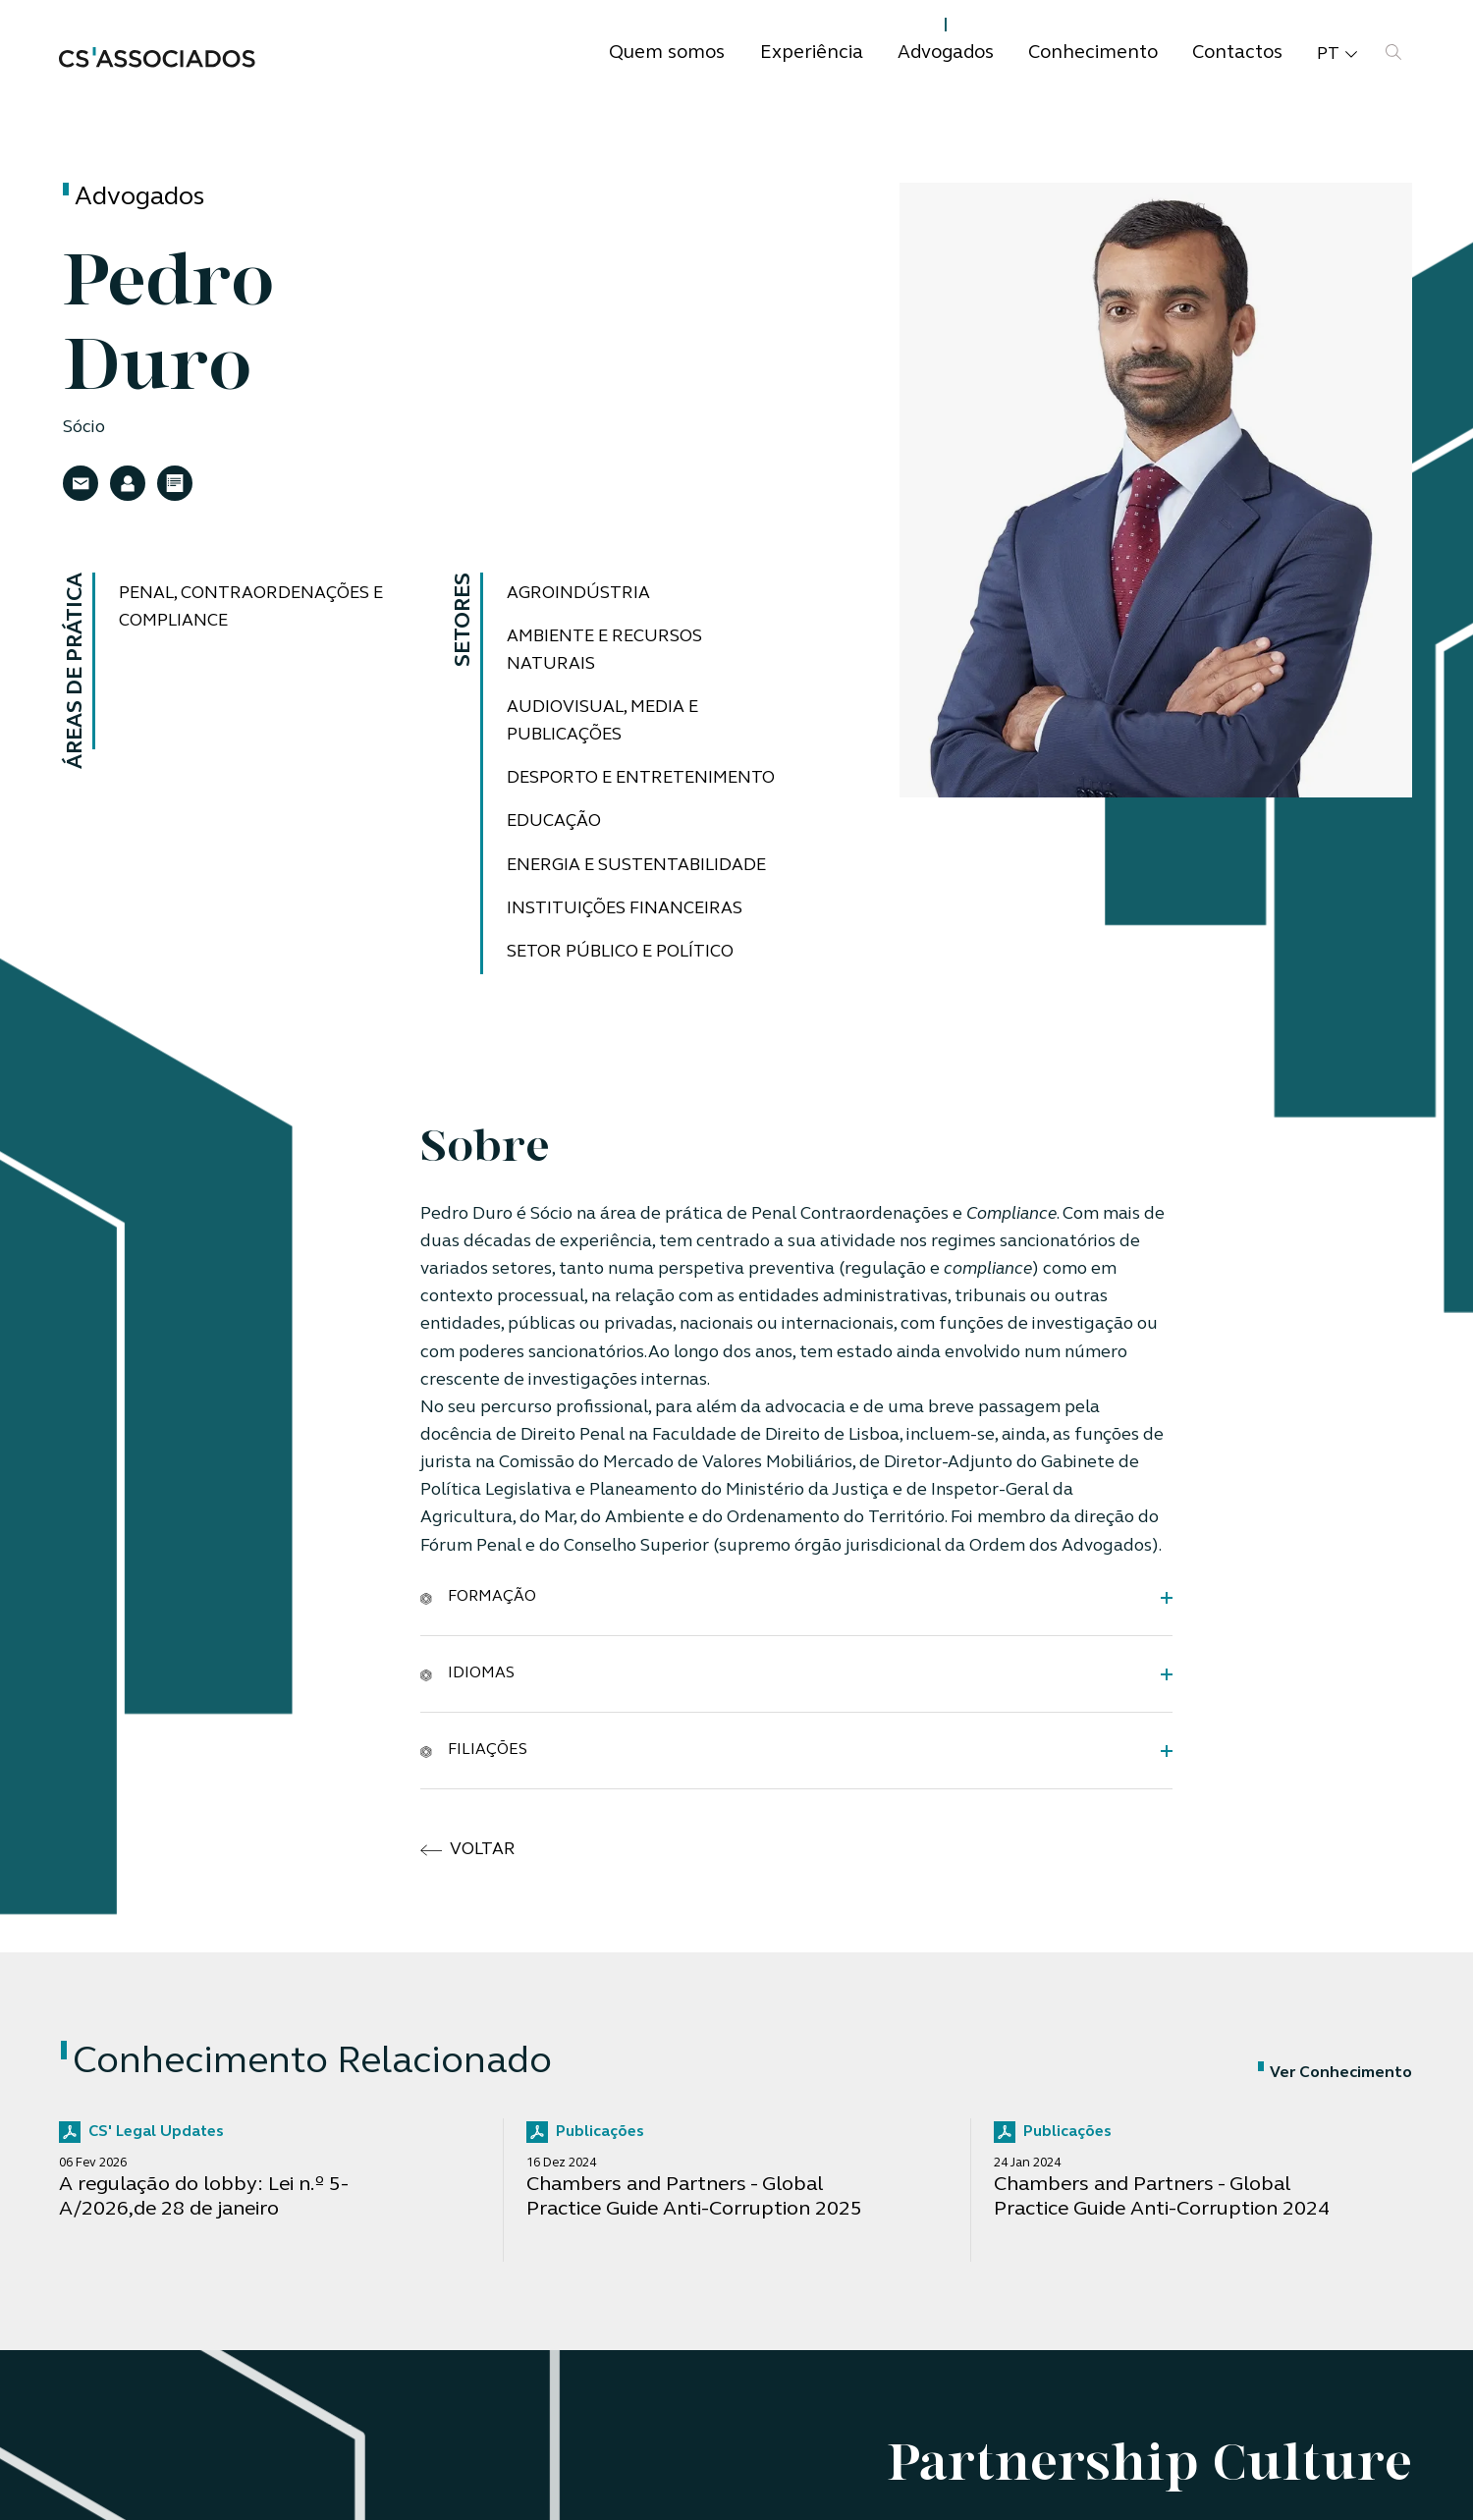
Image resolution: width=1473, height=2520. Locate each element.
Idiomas (467, 1673)
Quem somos (667, 53)
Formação (478, 1597)
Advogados (946, 53)
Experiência (811, 53)
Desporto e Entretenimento (641, 778)
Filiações (473, 1750)
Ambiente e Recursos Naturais (604, 651)
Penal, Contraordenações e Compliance (251, 607)
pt (1337, 55)
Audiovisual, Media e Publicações (602, 721)
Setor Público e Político (620, 952)
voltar (468, 1850)
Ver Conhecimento (1335, 2073)
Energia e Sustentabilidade (636, 865)
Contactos (1237, 53)
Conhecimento (1093, 53)
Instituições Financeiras (624, 909)
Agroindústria (578, 593)
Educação (554, 821)
